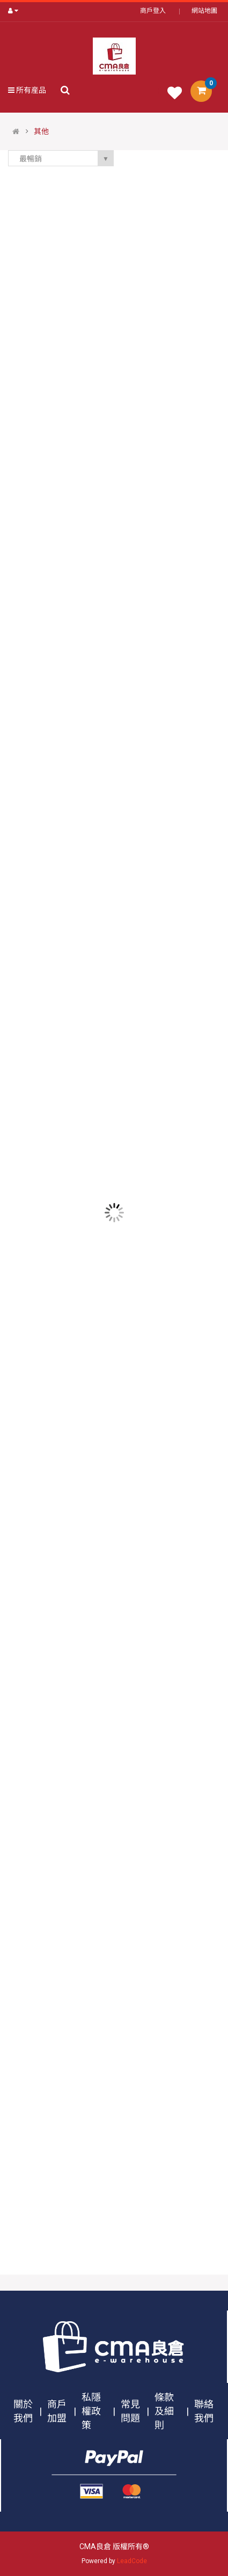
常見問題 (130, 2411)
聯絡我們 (204, 2411)
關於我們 (23, 2411)
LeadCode (132, 2561)
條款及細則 (164, 2411)
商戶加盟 (57, 2411)
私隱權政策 (91, 2411)
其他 (41, 131)
